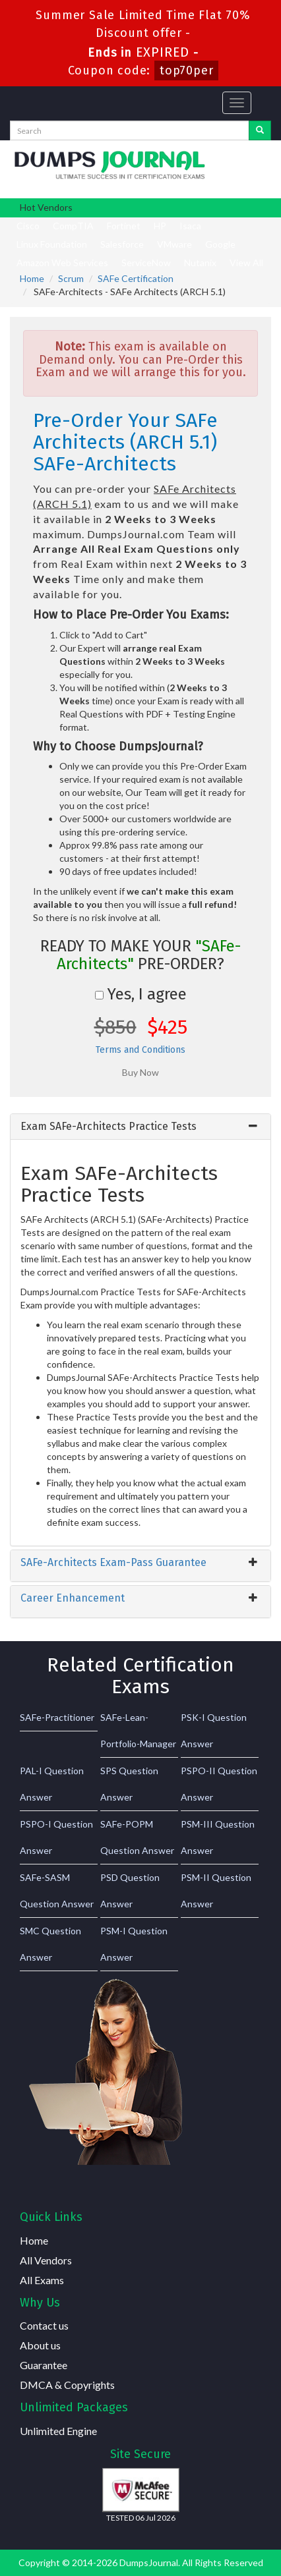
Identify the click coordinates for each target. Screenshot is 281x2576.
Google (220, 244)
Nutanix (200, 262)
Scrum (71, 278)
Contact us (44, 2325)
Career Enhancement (72, 1598)
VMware (174, 244)
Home (32, 278)
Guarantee (43, 2365)
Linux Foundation (51, 244)
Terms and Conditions (140, 1049)
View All (246, 262)
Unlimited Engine (58, 2430)
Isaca (190, 225)
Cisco (28, 225)
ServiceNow (146, 262)
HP (160, 225)
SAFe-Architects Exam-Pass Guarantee (113, 1562)
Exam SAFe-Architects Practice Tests (108, 1126)
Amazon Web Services (62, 262)
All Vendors (46, 2260)
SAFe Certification (135, 278)
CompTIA (73, 225)
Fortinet (123, 225)
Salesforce (122, 244)
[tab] (140, 1126)
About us (40, 2345)
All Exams (42, 2280)
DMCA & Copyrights (67, 2384)
